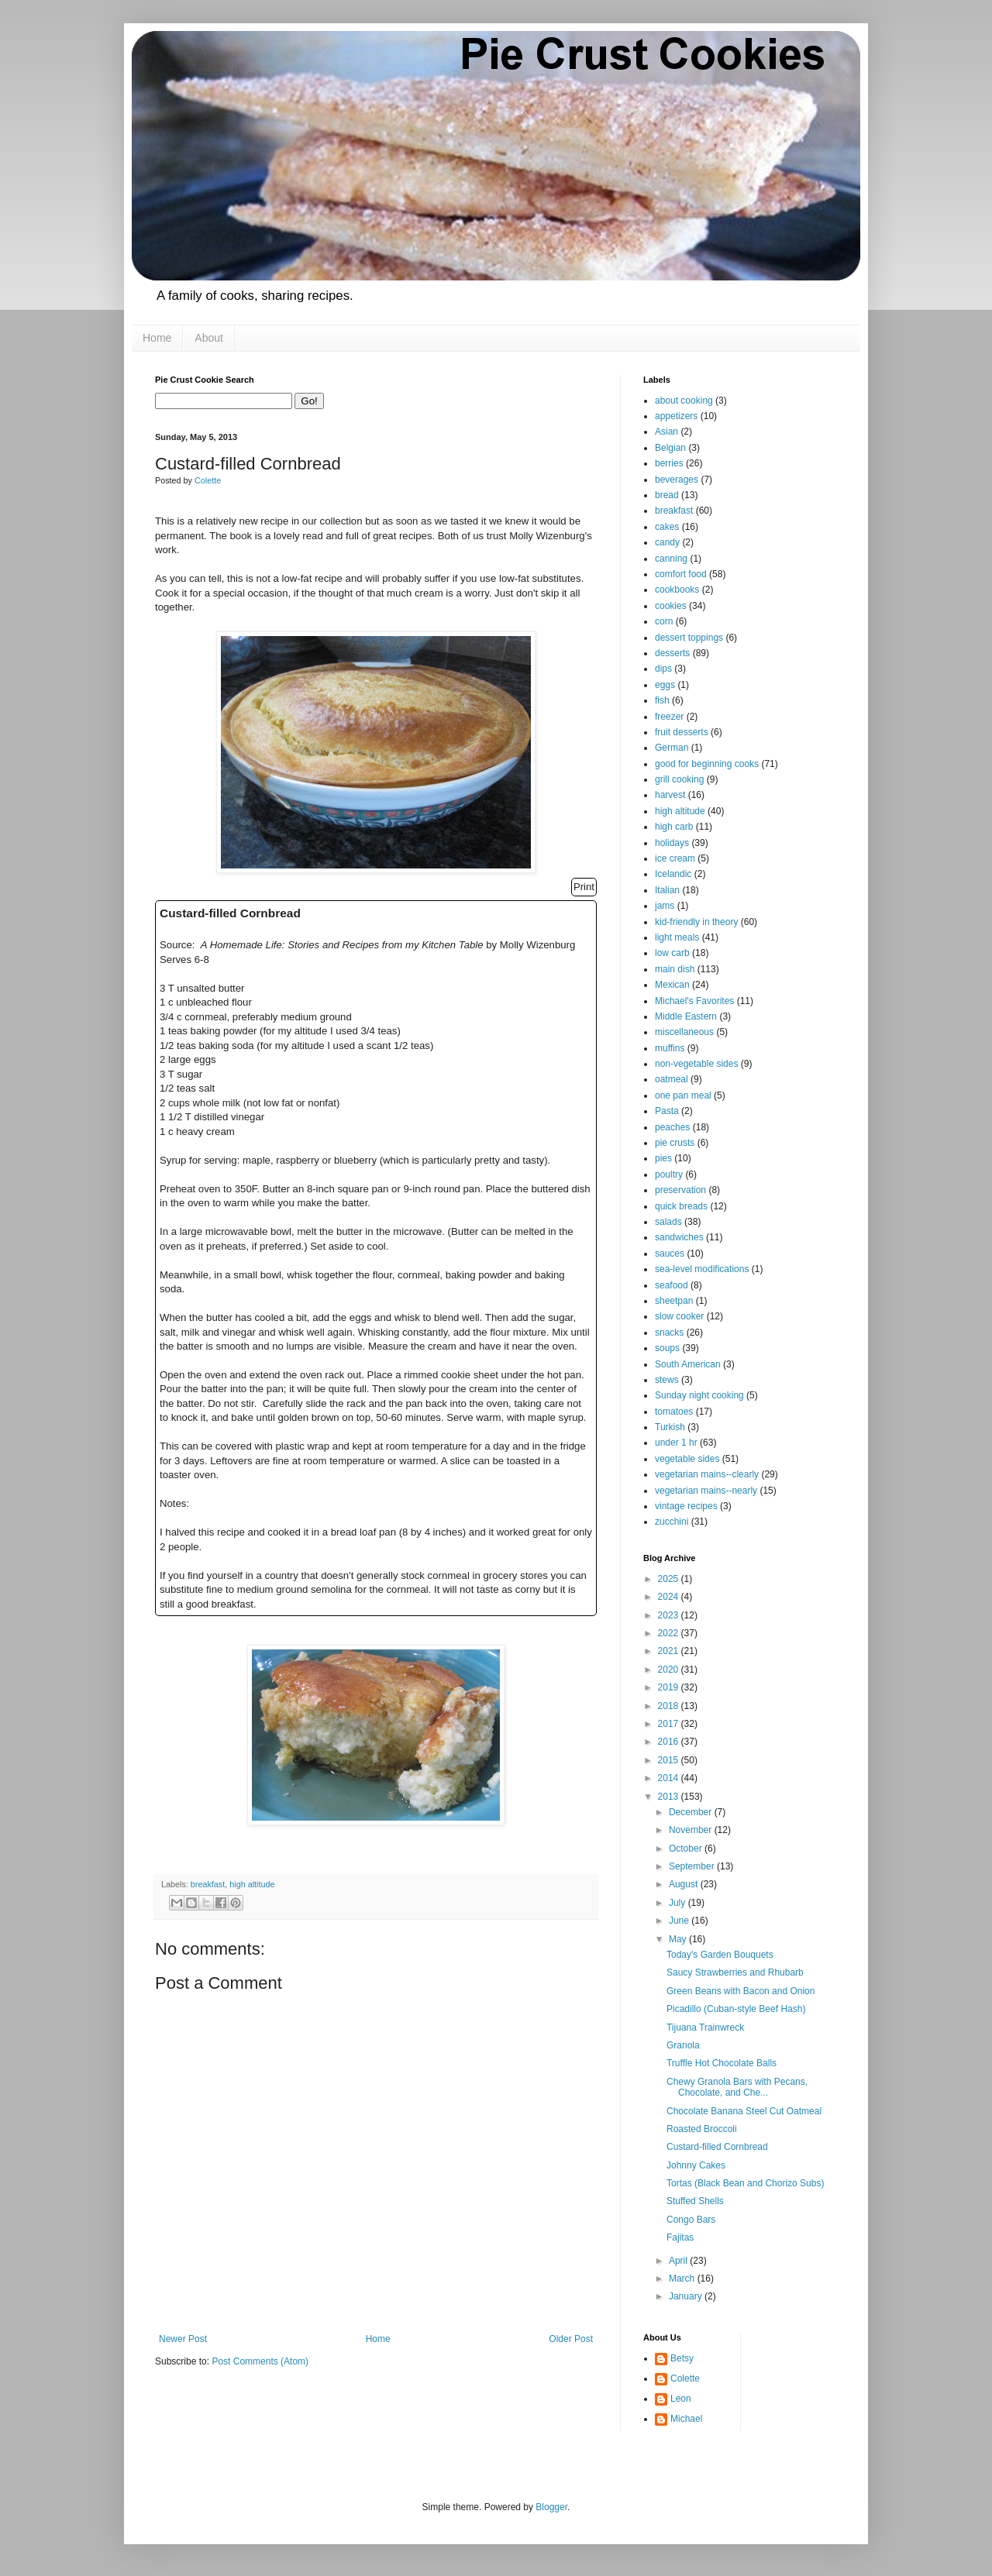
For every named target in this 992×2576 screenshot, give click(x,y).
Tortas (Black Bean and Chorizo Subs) (745, 2183)
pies (663, 1158)
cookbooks (677, 589)
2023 (669, 1615)
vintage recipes (686, 1506)
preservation (680, 1190)
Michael (686, 2418)
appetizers (676, 416)
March (683, 2278)
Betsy (682, 2358)
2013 (669, 1796)
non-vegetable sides (696, 1063)
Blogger (551, 2507)
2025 (669, 1578)
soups (667, 1348)
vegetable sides (687, 1458)
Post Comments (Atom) (260, 2361)
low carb (672, 953)
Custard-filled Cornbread (717, 2146)
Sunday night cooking (699, 1395)
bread (667, 495)
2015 (669, 1760)
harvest (670, 794)
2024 (669, 1596)
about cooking (684, 400)
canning (671, 558)
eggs (665, 684)
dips (663, 668)
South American (688, 1364)
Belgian (670, 447)
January (686, 2296)
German (671, 747)
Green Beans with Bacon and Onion (740, 1991)
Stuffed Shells (695, 2201)
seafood (671, 1285)
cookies (671, 605)
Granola (683, 2045)
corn (664, 621)
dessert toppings (689, 637)
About (209, 338)
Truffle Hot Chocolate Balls (721, 2063)
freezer (669, 716)
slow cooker (679, 1316)
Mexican (672, 984)
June (680, 1920)
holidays (672, 842)
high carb (674, 826)
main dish (674, 969)
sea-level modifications (702, 1269)
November (692, 1830)
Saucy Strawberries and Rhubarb (735, 1972)
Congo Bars (690, 2219)
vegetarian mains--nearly (706, 1490)
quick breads (681, 1206)
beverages (676, 479)
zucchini (671, 1521)
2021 (669, 1651)
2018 (669, 1706)
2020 (669, 1669)
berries (669, 463)
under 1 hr (676, 1442)
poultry (669, 1174)
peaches (672, 1127)
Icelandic (673, 873)
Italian (667, 890)
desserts (672, 653)
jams (664, 905)
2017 (669, 1723)
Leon (680, 2398)
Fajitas (680, 2237)
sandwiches (679, 1237)
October (686, 1848)
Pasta (667, 1111)
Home (157, 338)
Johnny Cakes (695, 2165)
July (678, 1902)
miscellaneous (684, 1032)
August (685, 1884)
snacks (669, 1332)
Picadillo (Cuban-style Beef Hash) (735, 2008)
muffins (669, 1048)
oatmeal (671, 1079)
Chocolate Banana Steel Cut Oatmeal (744, 2111)
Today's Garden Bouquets (719, 1954)
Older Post (571, 2339)
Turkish (670, 1427)
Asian (666, 431)
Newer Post (183, 2339)
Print (584, 886)
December (692, 1812)
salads (668, 1221)
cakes (667, 526)
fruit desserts (681, 732)
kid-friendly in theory (696, 922)
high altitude (251, 1884)
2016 (669, 1741)
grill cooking (679, 779)
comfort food (681, 574)
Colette (685, 2378)
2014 (669, 1778)
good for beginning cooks (707, 763)
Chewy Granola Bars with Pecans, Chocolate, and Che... (737, 2087)
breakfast (208, 1884)
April (679, 2260)
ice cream (675, 858)
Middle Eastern (686, 1016)
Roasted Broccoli (701, 2129)
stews (667, 1379)
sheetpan (674, 1300)
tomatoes (674, 1411)
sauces (669, 1253)
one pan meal (683, 1095)
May (679, 1939)
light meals (677, 937)
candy (667, 542)
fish (662, 700)
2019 (669, 1687)
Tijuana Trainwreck (705, 2027)
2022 (669, 1633)
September (693, 1866)
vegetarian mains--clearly (707, 1474)
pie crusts (674, 1142)
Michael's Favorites (694, 1001)
